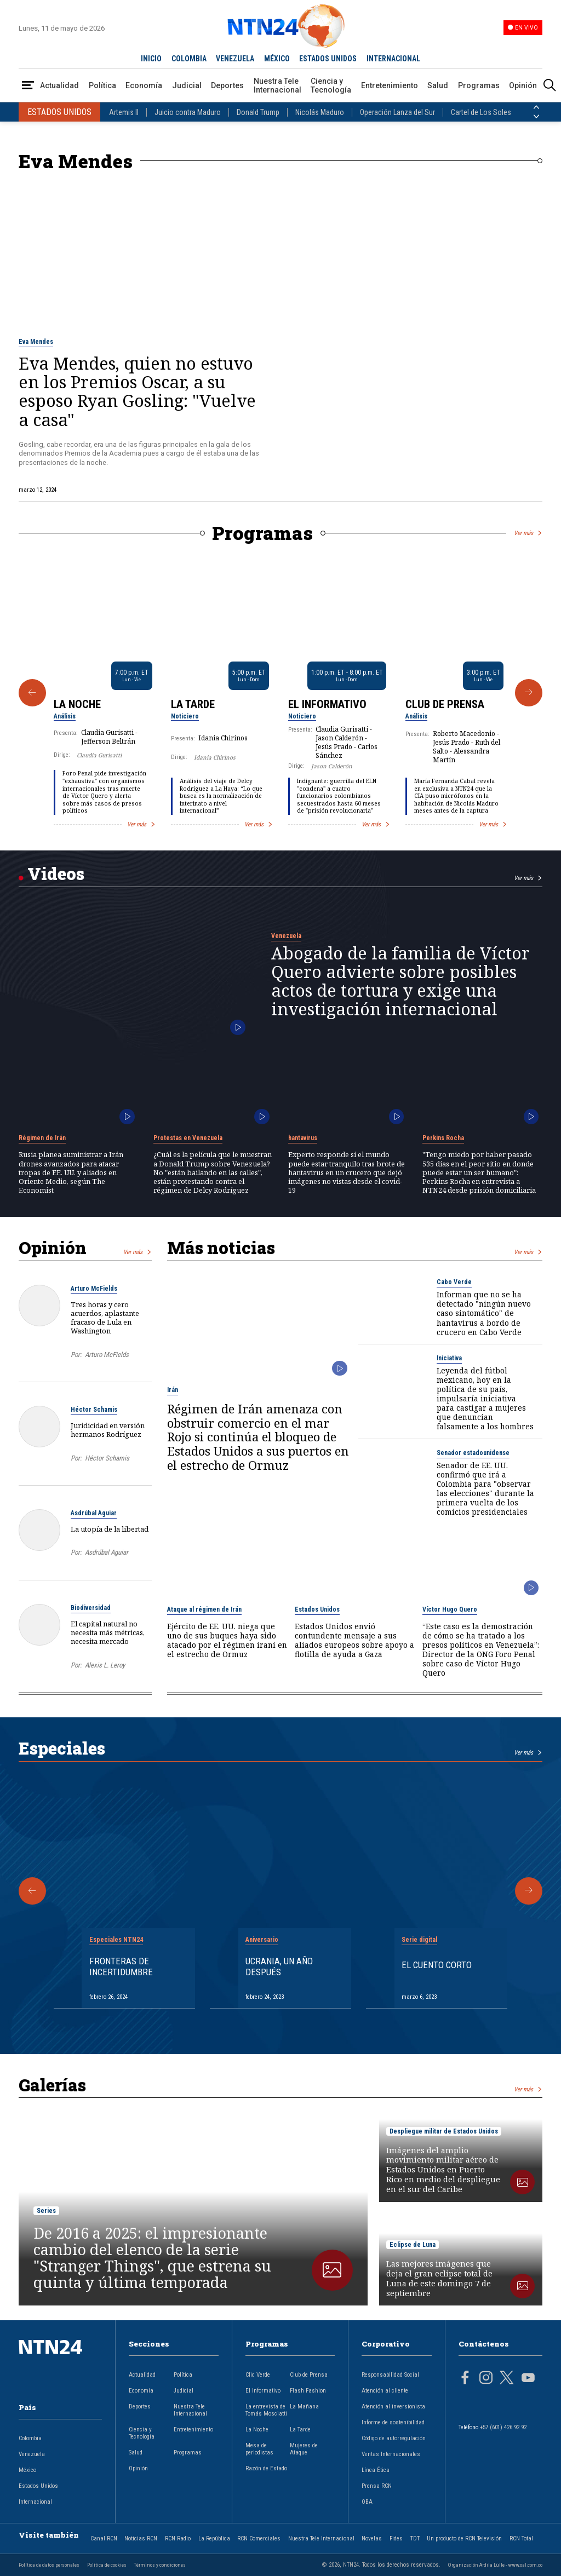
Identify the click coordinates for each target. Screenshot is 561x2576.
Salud (437, 85)
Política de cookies (107, 2565)
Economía (143, 85)
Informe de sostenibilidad (393, 2422)
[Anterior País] (536, 107)
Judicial (187, 85)
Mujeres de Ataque (304, 2449)
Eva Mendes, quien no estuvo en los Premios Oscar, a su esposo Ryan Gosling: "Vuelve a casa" (137, 391)
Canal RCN (103, 2538)
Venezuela (286, 936)
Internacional (35, 2501)
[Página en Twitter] (507, 2379)
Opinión (523, 85)
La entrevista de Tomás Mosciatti (266, 2410)
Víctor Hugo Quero (449, 1609)
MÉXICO (277, 58)
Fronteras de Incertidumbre (121, 1966)
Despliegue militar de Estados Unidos (444, 2131)
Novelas (372, 2538)
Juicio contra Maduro (187, 112)
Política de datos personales (49, 2565)
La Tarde (193, 704)
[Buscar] (549, 85)
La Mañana (304, 2406)
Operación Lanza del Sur (397, 112)
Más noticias (221, 1247)
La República (214, 2538)
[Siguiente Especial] (528, 1891)
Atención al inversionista (393, 2406)
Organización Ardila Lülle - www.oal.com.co (495, 2565)
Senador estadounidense (473, 1453)
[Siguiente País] (536, 116)
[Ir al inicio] (60, 2364)
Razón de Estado (266, 2468)
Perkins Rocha (443, 1138)
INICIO (151, 58)
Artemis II (124, 112)
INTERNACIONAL (393, 58)
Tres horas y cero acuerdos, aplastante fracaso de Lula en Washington (105, 1318)
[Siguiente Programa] (528, 692)
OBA (367, 2501)
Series (46, 2211)
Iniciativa (449, 1358)
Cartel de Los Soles (481, 112)
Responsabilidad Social (390, 2374)
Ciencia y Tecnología (331, 85)
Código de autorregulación (394, 2438)
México (27, 2470)
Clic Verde (257, 2374)
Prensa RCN (377, 2485)
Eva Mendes (36, 342)
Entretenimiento (389, 85)
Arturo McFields (94, 1288)
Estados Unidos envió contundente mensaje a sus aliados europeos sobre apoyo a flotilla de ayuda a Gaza (354, 1640)
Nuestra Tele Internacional (277, 85)
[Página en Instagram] (486, 2379)
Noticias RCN (140, 2538)
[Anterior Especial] (32, 1891)
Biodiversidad (91, 1608)
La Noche (77, 704)
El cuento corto (437, 1964)
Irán (172, 1390)
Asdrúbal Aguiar (94, 1513)
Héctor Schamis (94, 1409)
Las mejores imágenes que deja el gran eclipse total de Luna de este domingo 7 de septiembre (439, 2278)
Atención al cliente (385, 2390)
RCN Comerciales (258, 2538)
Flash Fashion (308, 2390)
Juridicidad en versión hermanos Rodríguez (108, 1430)
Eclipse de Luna (413, 2245)
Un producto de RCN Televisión (464, 2538)
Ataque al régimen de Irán (204, 1609)
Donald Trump (258, 112)
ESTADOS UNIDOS (328, 58)
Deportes (227, 85)
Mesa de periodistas (259, 2449)
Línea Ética (376, 2470)
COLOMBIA (189, 58)
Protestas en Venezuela (187, 1138)
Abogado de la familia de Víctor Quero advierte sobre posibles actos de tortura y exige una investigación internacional (400, 981)
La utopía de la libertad (109, 1529)
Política (102, 85)
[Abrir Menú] (28, 85)
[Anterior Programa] (32, 692)
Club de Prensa (444, 704)
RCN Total (521, 2538)
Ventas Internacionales (391, 2454)
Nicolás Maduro (319, 112)
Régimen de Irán (42, 1138)
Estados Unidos (317, 1609)
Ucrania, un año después (279, 1966)
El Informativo (327, 704)
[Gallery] (280, 692)
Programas (479, 85)
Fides (396, 2538)
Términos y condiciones (160, 2565)
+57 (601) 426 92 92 (503, 2427)
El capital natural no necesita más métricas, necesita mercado (108, 1632)
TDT (415, 2538)
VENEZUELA (235, 58)
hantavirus (302, 1138)
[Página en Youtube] (528, 2379)
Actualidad (59, 85)
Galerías (52, 2085)
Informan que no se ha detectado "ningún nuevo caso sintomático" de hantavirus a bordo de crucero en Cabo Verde (484, 1313)
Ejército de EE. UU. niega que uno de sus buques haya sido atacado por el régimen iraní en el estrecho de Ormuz (227, 1640)
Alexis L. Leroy (105, 1665)
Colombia (30, 2438)
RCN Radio (178, 2538)
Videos (55, 873)
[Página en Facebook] (465, 2379)
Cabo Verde (454, 1282)
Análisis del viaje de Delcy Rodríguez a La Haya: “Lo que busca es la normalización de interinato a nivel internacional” (221, 796)
